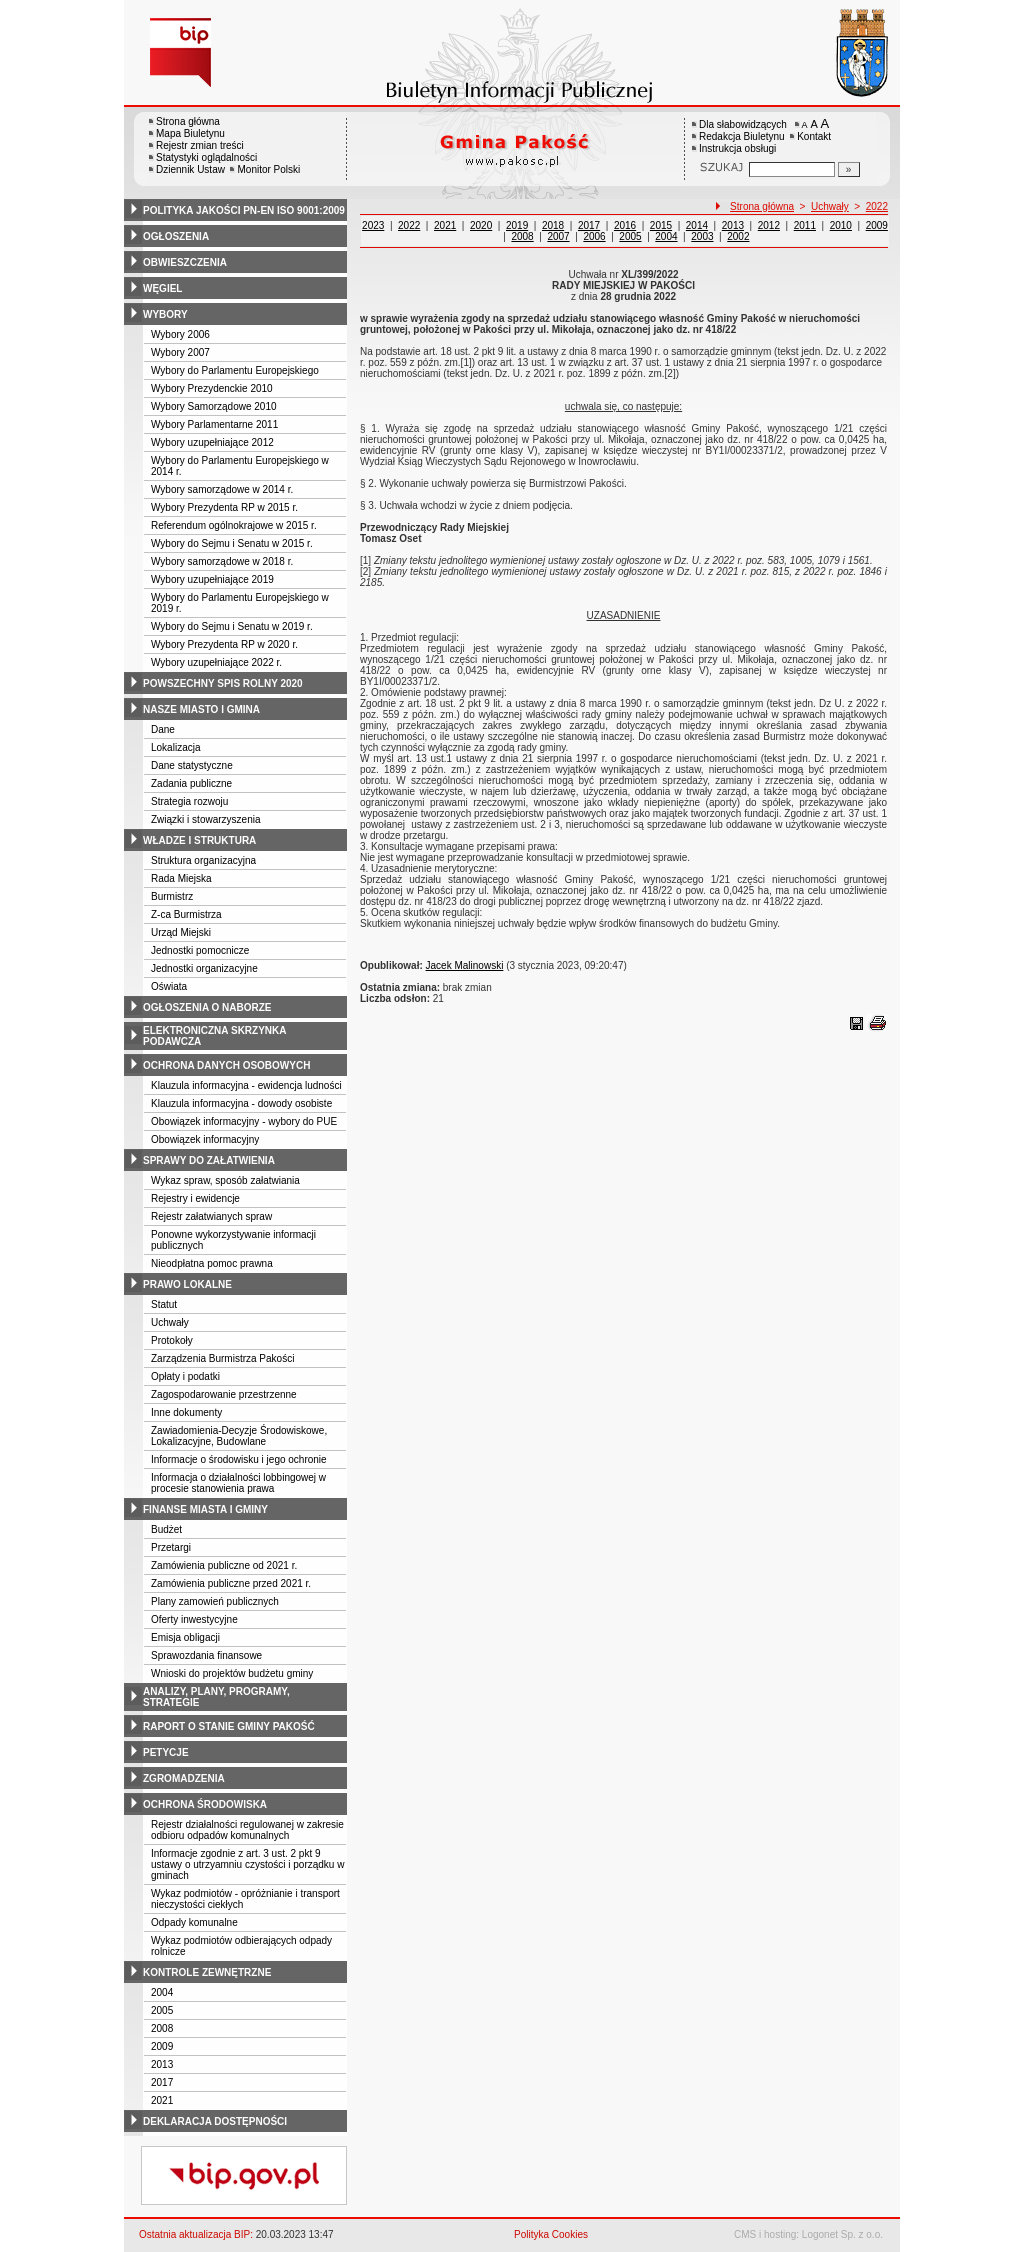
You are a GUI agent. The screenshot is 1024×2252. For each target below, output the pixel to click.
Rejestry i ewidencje (195, 1198)
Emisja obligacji (185, 1637)
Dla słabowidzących (743, 124)
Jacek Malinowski (465, 965)
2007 (558, 236)
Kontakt (814, 136)
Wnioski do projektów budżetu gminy (232, 1673)
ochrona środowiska (205, 1804)
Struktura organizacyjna (203, 860)
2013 (162, 2064)
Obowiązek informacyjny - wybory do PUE (244, 1121)
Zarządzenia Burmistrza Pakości (222, 1358)
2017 (162, 2082)
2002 (738, 236)
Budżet (166, 1529)
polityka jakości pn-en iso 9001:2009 (244, 210)
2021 (162, 2100)
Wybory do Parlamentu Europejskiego (235, 370)
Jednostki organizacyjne (204, 968)
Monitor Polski (268, 169)
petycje (166, 1752)
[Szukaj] (849, 169)
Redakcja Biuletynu (742, 136)
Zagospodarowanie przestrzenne (224, 1394)
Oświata (169, 986)
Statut (164, 1304)
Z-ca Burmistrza (186, 914)
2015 (661, 225)
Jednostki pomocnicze (200, 950)
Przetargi (171, 1547)
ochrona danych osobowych (226, 1065)
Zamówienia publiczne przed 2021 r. (231, 1583)
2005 (162, 2010)
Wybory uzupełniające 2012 (212, 442)
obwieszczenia (185, 262)
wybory (165, 314)
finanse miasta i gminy (205, 1509)
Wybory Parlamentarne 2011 (214, 424)
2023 (373, 225)
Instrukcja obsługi (737, 148)
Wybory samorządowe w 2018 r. (222, 561)
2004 (162, 1992)
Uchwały (170, 1322)
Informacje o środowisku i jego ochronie (239, 1459)
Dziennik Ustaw (190, 169)
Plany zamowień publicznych (215, 1601)
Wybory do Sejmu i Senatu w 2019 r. (232, 626)
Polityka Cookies (551, 2234)
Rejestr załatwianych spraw (211, 1216)
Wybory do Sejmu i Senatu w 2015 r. (232, 543)
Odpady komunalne (194, 1922)
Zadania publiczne (191, 783)
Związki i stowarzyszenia (205, 819)
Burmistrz (172, 896)
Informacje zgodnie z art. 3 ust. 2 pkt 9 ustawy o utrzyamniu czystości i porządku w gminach (247, 1864)
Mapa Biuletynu (190, 133)
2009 (162, 2046)
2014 (697, 225)
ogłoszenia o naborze (207, 1007)
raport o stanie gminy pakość (229, 1726)
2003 (702, 236)
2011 (805, 225)
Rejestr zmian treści (200, 145)
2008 (162, 2028)
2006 (594, 236)
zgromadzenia (184, 1778)
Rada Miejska (181, 878)
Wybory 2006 (180, 334)
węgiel (162, 288)
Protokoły (172, 1340)
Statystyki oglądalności (206, 157)
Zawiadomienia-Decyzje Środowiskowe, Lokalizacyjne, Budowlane (239, 1436)
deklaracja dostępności (215, 2121)
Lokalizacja (175, 747)
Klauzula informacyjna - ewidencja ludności (246, 1085)
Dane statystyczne (192, 765)
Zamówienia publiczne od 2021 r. (224, 1565)
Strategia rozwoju (189, 801)
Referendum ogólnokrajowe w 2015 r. (234, 525)
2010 (841, 225)
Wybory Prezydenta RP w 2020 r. (224, 644)
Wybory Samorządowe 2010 (214, 406)
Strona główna (188, 121)
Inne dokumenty (186, 1412)
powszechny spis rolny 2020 (223, 683)
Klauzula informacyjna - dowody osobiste (241, 1103)
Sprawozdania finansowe (206, 1655)
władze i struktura (199, 840)
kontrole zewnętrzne (207, 1972)
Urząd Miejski (181, 932)
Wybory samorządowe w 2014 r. (222, 489)
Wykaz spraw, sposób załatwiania (225, 1180)
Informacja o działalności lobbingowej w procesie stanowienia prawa (238, 1483)
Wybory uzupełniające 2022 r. (216, 662)
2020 (481, 225)
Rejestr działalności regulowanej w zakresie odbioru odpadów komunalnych (247, 1830)
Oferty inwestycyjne (194, 1619)
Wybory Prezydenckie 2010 (212, 388)
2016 (625, 225)
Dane (163, 729)
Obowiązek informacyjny (205, 1139)
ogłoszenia (176, 236)
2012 (769, 225)
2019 (517, 225)
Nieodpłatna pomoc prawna (212, 1263)
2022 (877, 206)
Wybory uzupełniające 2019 (212, 579)
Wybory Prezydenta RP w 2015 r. (224, 507)
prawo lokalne (187, 1284)
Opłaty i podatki (185, 1376)
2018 (553, 225)
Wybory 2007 (180, 352)
